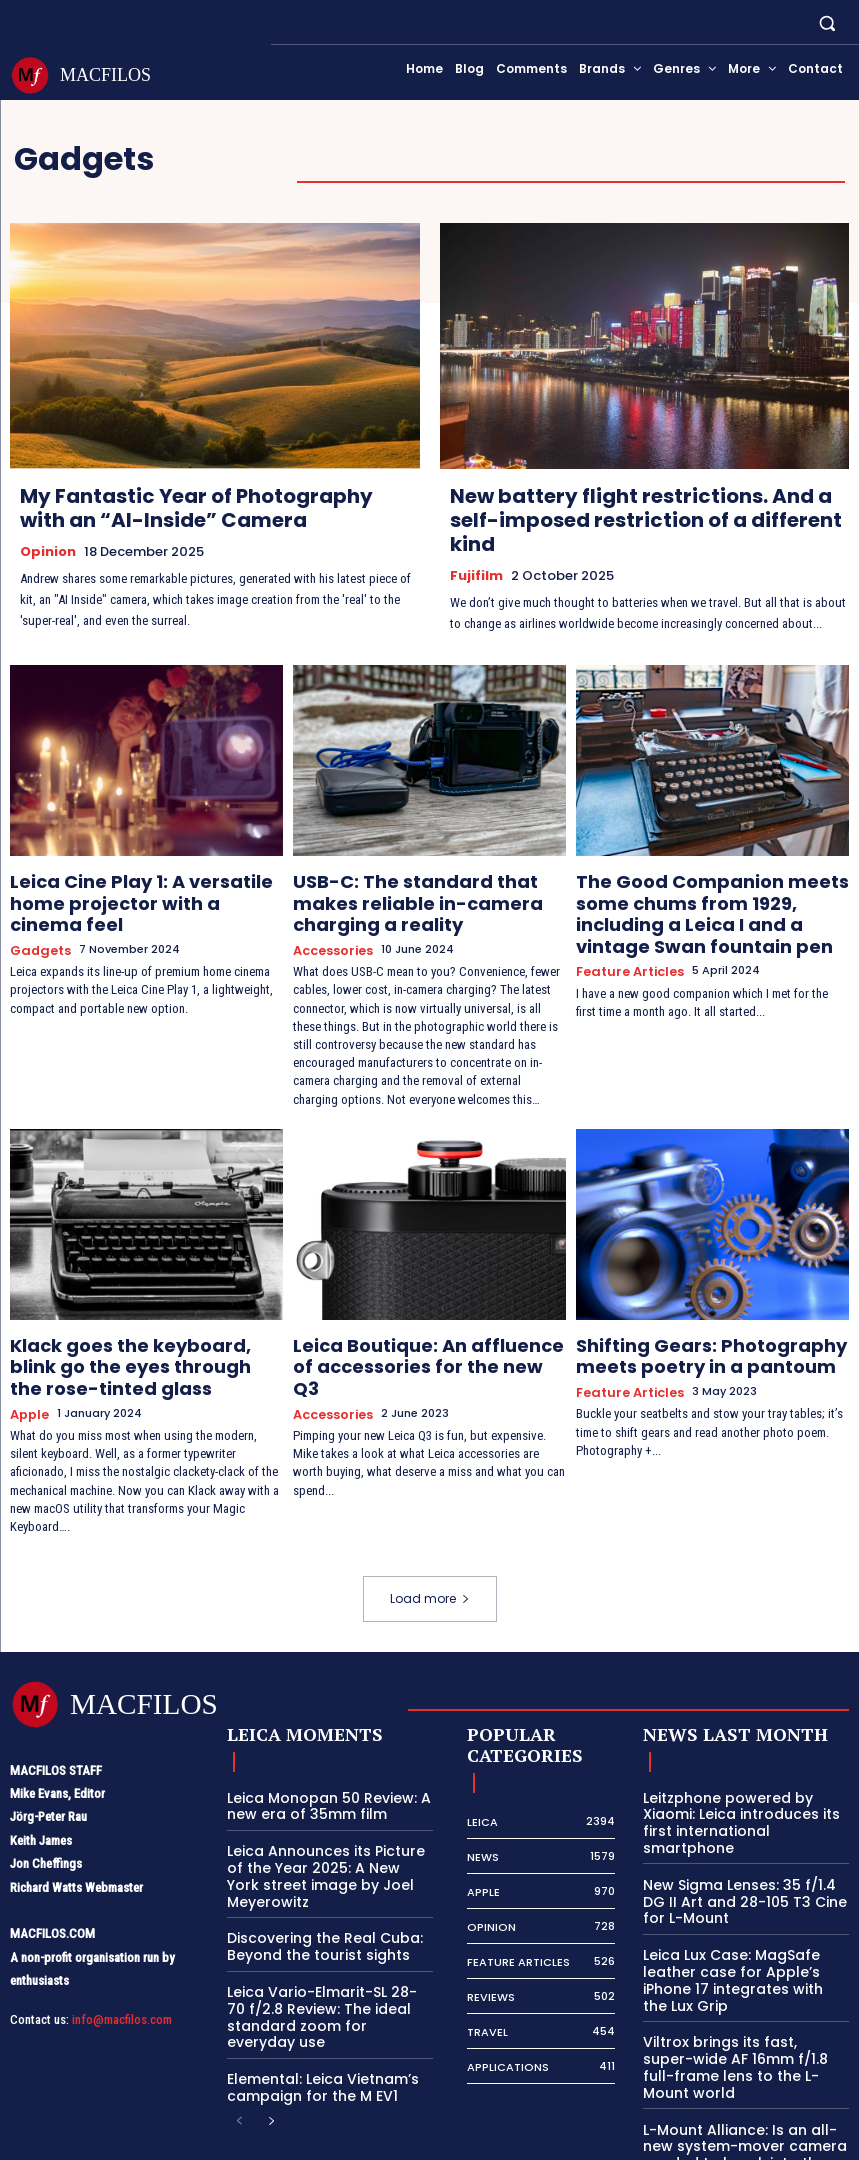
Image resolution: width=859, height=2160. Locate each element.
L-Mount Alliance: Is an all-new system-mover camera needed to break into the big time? (746, 2046)
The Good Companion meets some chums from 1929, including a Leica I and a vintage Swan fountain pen (711, 895)
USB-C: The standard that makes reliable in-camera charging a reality (419, 895)
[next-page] (271, 2071)
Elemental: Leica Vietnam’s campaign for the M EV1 (315, 2038)
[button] (827, 22)
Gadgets (37, 917)
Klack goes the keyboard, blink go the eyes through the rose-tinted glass (139, 1342)
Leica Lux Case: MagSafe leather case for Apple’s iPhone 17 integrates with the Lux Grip (745, 1912)
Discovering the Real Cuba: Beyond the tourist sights (315, 1904)
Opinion (48, 551)
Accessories (330, 934)
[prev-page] (239, 2071)
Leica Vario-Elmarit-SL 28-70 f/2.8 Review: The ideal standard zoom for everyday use (322, 1971)
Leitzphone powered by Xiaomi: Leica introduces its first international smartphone (746, 1779)
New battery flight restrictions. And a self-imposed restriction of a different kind (646, 520)
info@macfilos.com (122, 1984)
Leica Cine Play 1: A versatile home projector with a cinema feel (139, 886)
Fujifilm (476, 575)
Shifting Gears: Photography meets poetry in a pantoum (712, 1333)
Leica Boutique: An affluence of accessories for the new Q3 (413, 1333)
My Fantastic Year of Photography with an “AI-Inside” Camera (196, 508)
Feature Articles (625, 934)
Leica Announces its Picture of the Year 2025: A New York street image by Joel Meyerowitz (325, 1838)
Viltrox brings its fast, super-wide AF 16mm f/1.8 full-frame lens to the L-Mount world (741, 1979)
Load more (430, 1564)
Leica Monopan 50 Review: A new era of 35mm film (319, 1771)
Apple (27, 1381)
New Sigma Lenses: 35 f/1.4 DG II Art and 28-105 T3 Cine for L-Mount (742, 1845)
